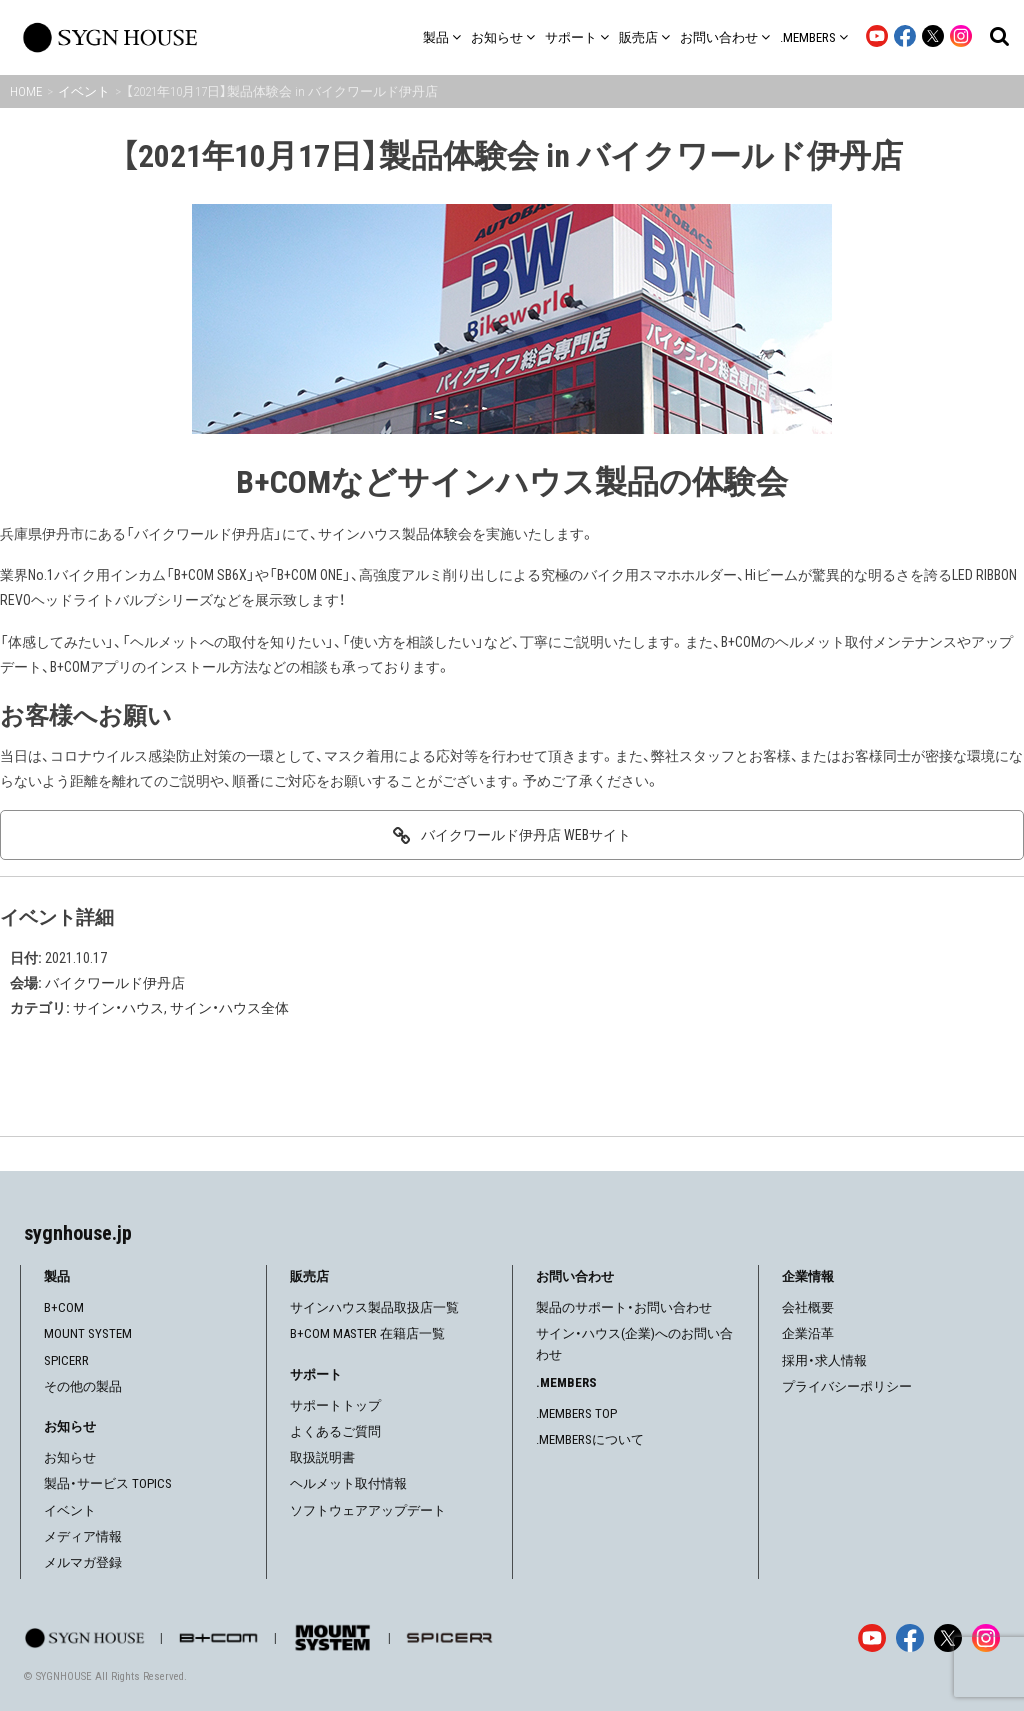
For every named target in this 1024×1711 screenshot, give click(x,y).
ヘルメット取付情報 (348, 1483)
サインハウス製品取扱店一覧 (374, 1307)
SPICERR (66, 1360)
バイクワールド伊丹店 (115, 983)
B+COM (64, 1307)
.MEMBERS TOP (576, 1413)
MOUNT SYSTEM (88, 1333)
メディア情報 (83, 1536)
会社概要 (808, 1307)
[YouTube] (872, 1638)
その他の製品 (83, 1386)
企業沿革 (808, 1333)
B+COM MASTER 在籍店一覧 (367, 1333)
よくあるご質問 (335, 1431)
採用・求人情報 (824, 1360)
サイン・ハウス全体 (229, 1008)
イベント (70, 1510)
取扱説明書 (322, 1457)
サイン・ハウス (118, 1008)
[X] (948, 1638)
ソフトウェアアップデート (368, 1510)
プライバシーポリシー (847, 1386)
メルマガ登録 (83, 1562)
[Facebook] (910, 1638)
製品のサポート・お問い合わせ (624, 1307)
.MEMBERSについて (590, 1439)
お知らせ (70, 1457)
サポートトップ (335, 1405)
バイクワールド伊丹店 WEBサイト (526, 835)
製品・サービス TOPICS (108, 1483)
